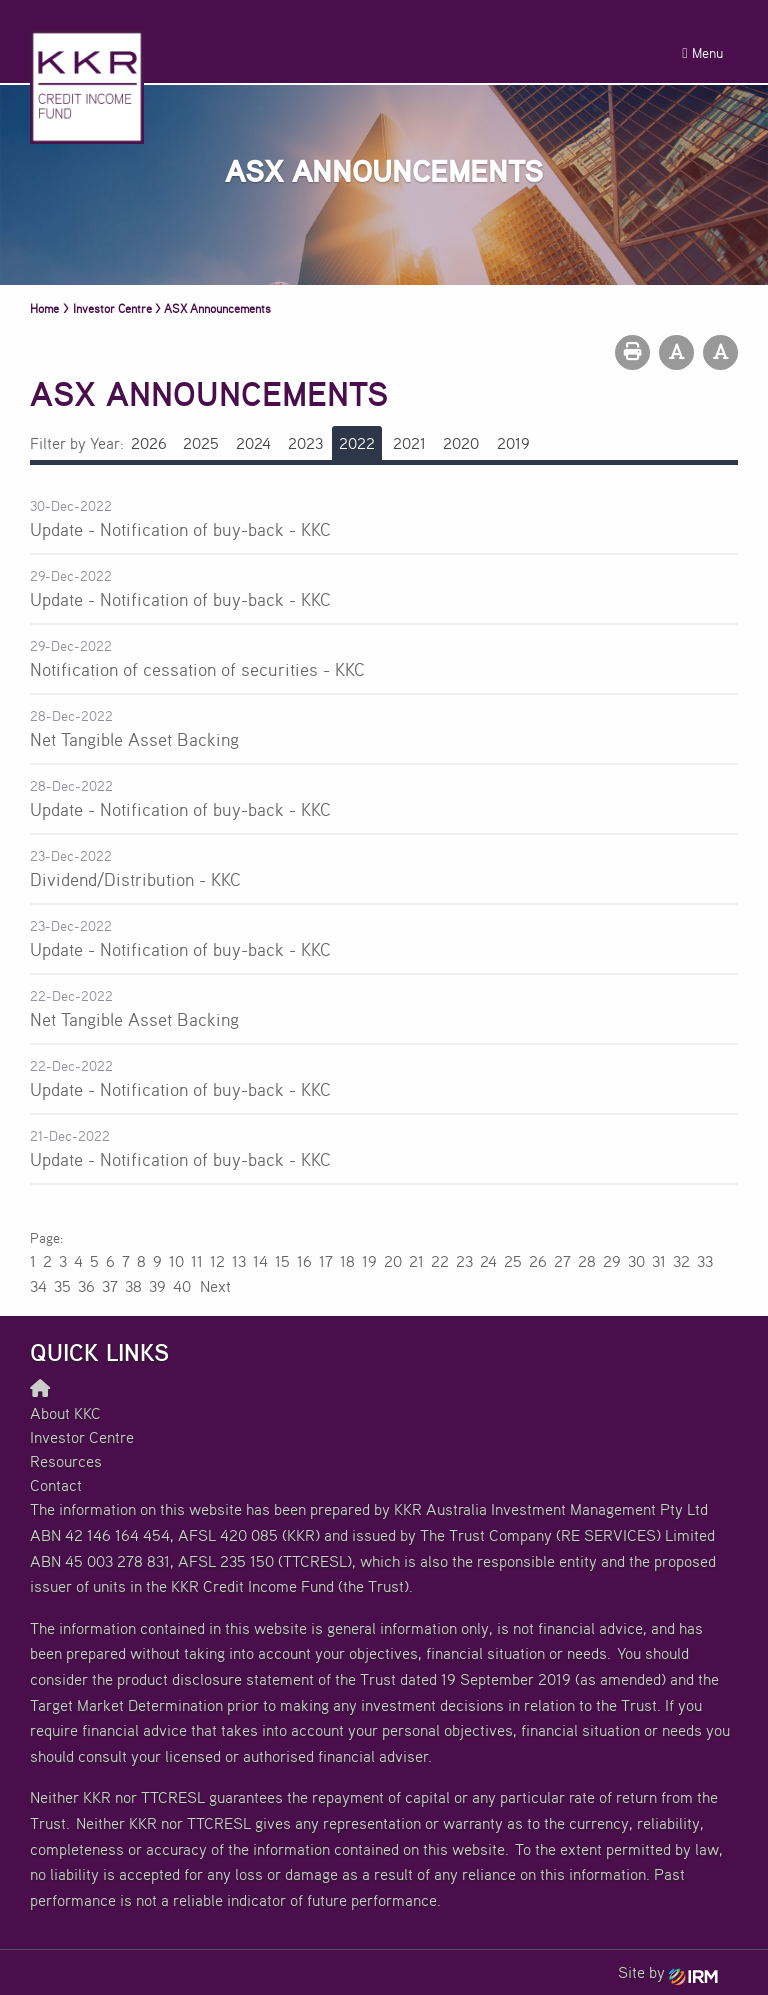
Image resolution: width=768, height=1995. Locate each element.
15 (282, 1261)
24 (488, 1261)
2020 (461, 443)
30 (636, 1261)
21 (416, 1261)
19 (369, 1261)
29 (612, 1261)
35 (62, 1286)
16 (304, 1261)
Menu (702, 52)
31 (659, 1261)
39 (157, 1286)
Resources (66, 1461)
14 (260, 1261)
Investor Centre (82, 1437)
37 (110, 1286)
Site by (668, 1972)
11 (197, 1261)
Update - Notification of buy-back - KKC (180, 529)
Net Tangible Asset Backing (134, 739)
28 (587, 1261)
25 (513, 1261)
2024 (253, 443)
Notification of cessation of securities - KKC (197, 669)
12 (217, 1261)
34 (38, 1286)
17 (326, 1261)
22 (440, 1261)
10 (176, 1261)
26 (538, 1261)
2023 (305, 443)
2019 (513, 443)
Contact (56, 1485)
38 (133, 1286)
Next (214, 1286)
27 (562, 1261)
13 (239, 1261)
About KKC (65, 1413)
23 (464, 1261)
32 (681, 1261)
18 (347, 1261)
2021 (409, 443)
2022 (357, 443)
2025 (201, 443)
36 (86, 1286)
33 (705, 1261)
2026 (149, 443)
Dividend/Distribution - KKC (135, 879)
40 (182, 1286)
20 (393, 1261)
